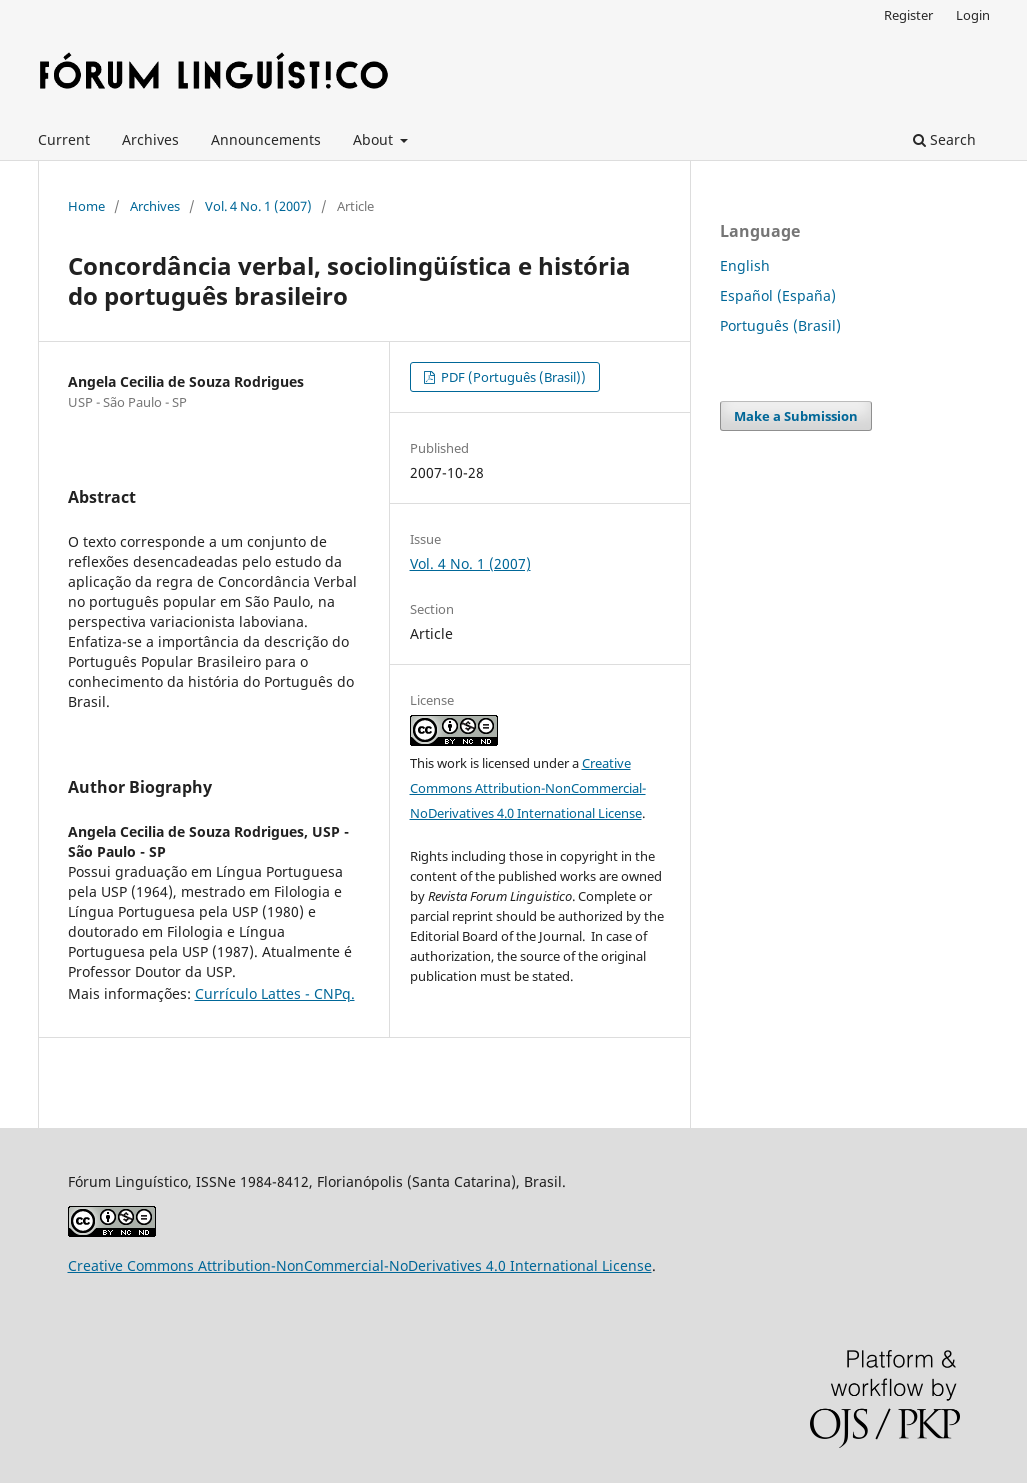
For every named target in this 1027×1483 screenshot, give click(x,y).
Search (944, 139)
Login (973, 15)
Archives (150, 139)
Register (908, 15)
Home (86, 206)
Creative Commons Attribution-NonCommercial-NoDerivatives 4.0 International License (528, 788)
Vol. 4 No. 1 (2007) (258, 206)
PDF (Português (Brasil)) (512, 377)
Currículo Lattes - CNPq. (275, 993)
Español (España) (778, 295)
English (745, 265)
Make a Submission (796, 416)
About (375, 139)
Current (64, 139)
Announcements (266, 139)
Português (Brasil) (780, 325)
